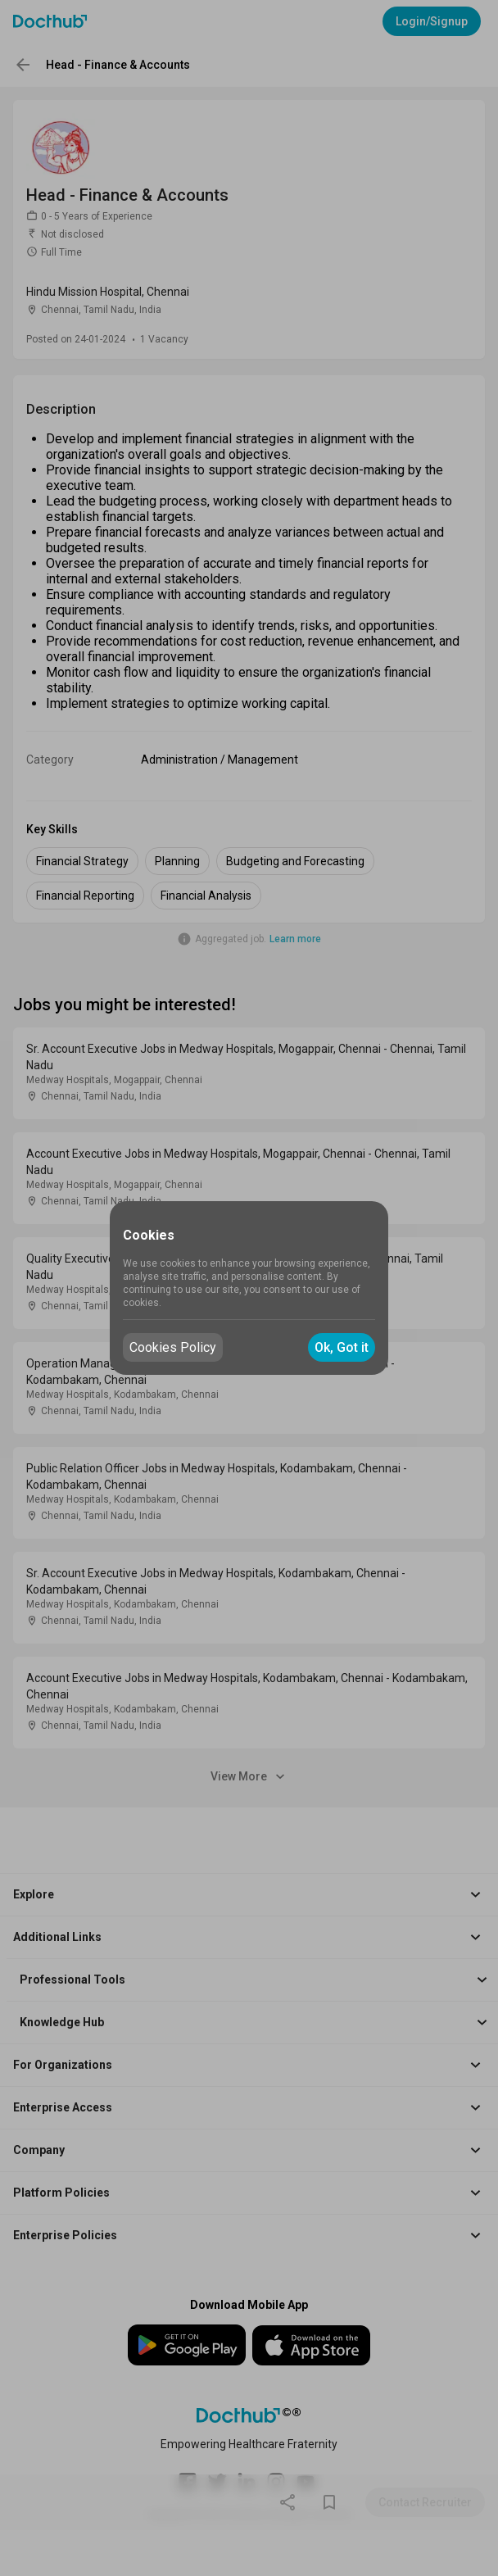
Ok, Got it (342, 1347)
